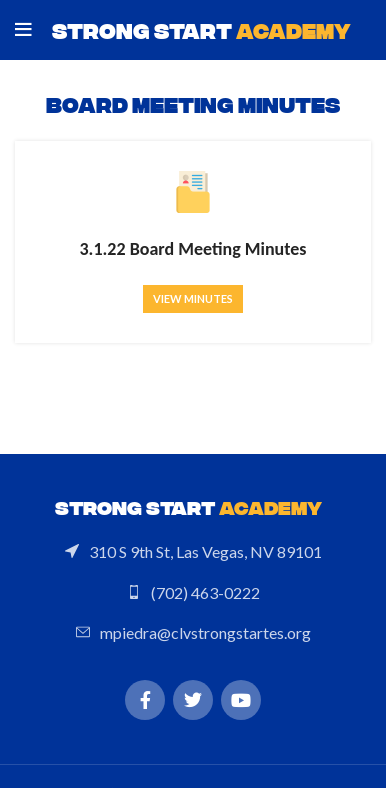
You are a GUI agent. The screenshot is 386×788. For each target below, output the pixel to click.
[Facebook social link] (145, 700)
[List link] (193, 552)
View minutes (193, 298)
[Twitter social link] (193, 700)
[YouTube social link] (241, 700)
